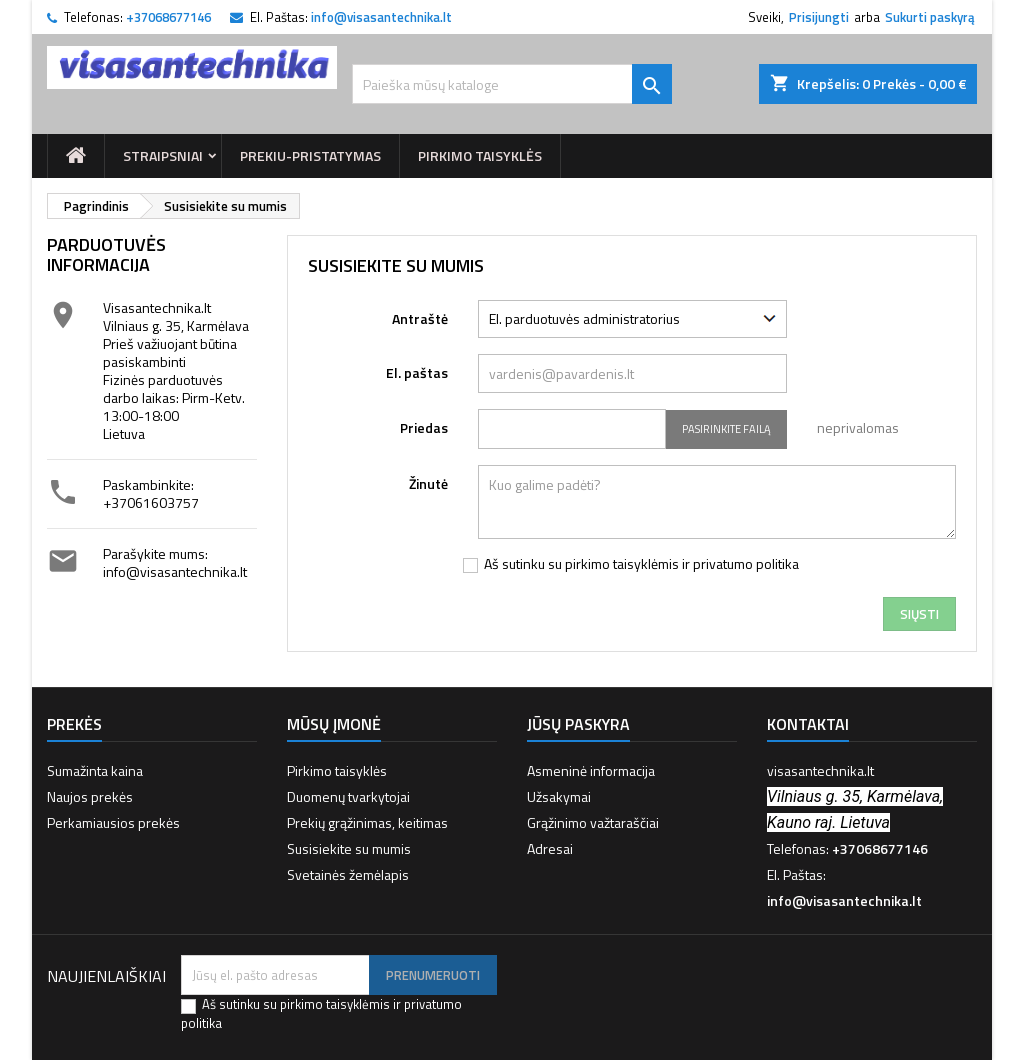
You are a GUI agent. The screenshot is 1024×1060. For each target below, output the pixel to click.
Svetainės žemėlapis (348, 874)
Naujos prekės (90, 796)
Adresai (550, 848)
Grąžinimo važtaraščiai (593, 822)
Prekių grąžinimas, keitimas (367, 822)
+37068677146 (168, 17)
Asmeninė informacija (591, 770)
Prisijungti (819, 17)
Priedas (424, 427)
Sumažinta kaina (95, 770)
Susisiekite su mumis (349, 848)
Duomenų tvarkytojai (348, 796)
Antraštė (420, 318)
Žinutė (428, 483)
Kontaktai (808, 724)
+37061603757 (151, 502)
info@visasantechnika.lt (381, 17)
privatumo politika (746, 563)
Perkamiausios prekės (113, 822)
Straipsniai (163, 155)
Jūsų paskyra (578, 724)
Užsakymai (559, 796)
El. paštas (417, 372)
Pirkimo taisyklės (480, 155)
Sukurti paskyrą (930, 17)
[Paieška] (512, 84)
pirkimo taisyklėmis (622, 563)
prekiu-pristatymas (310, 155)
